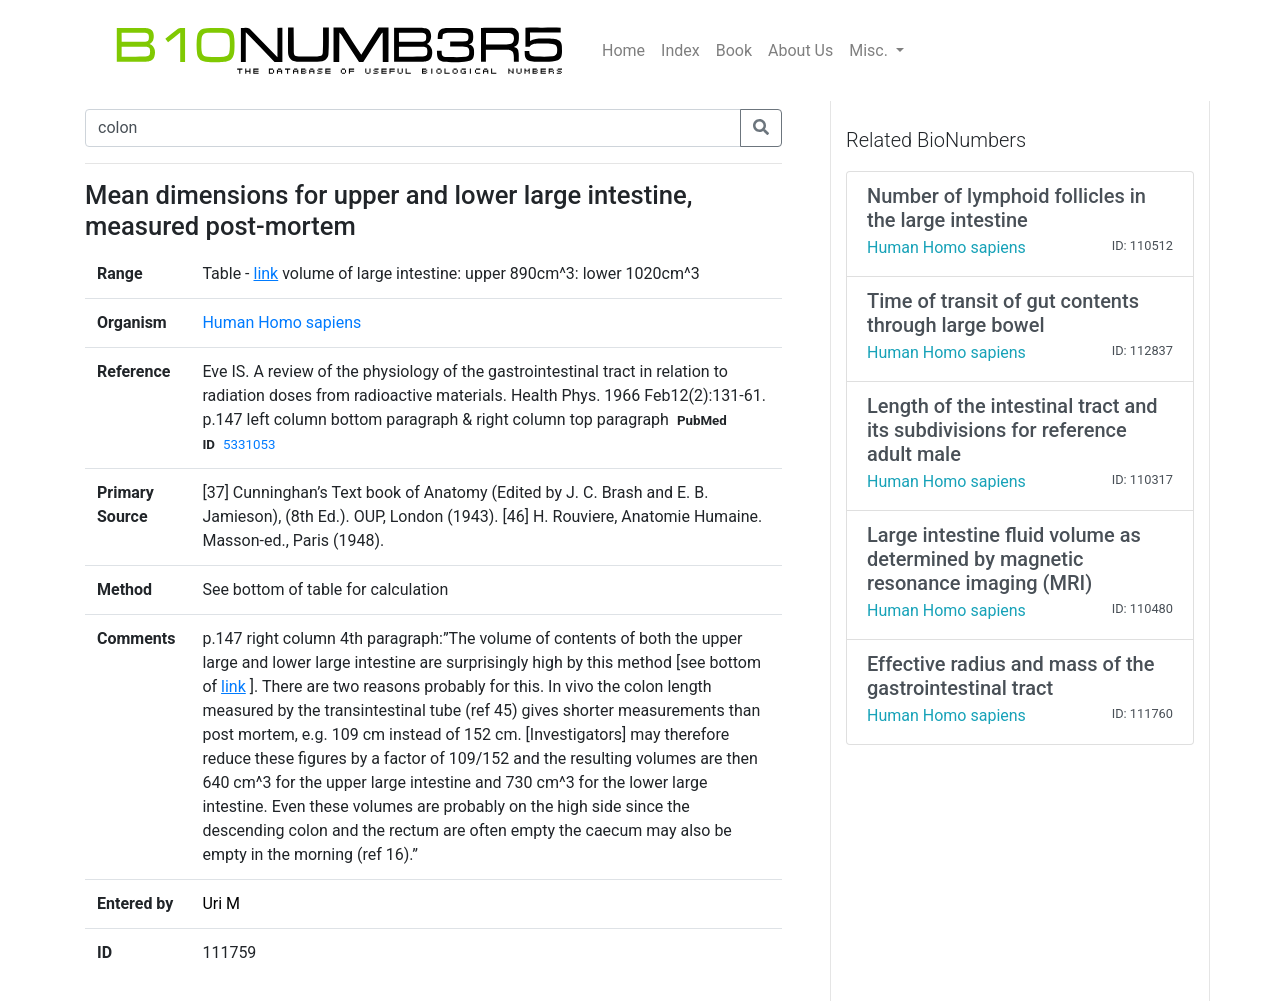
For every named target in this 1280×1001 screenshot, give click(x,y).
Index (680, 50)
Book (734, 50)
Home (623, 50)
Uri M (221, 903)
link (266, 273)
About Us (800, 50)
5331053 (249, 444)
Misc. (870, 50)
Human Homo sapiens (281, 322)
